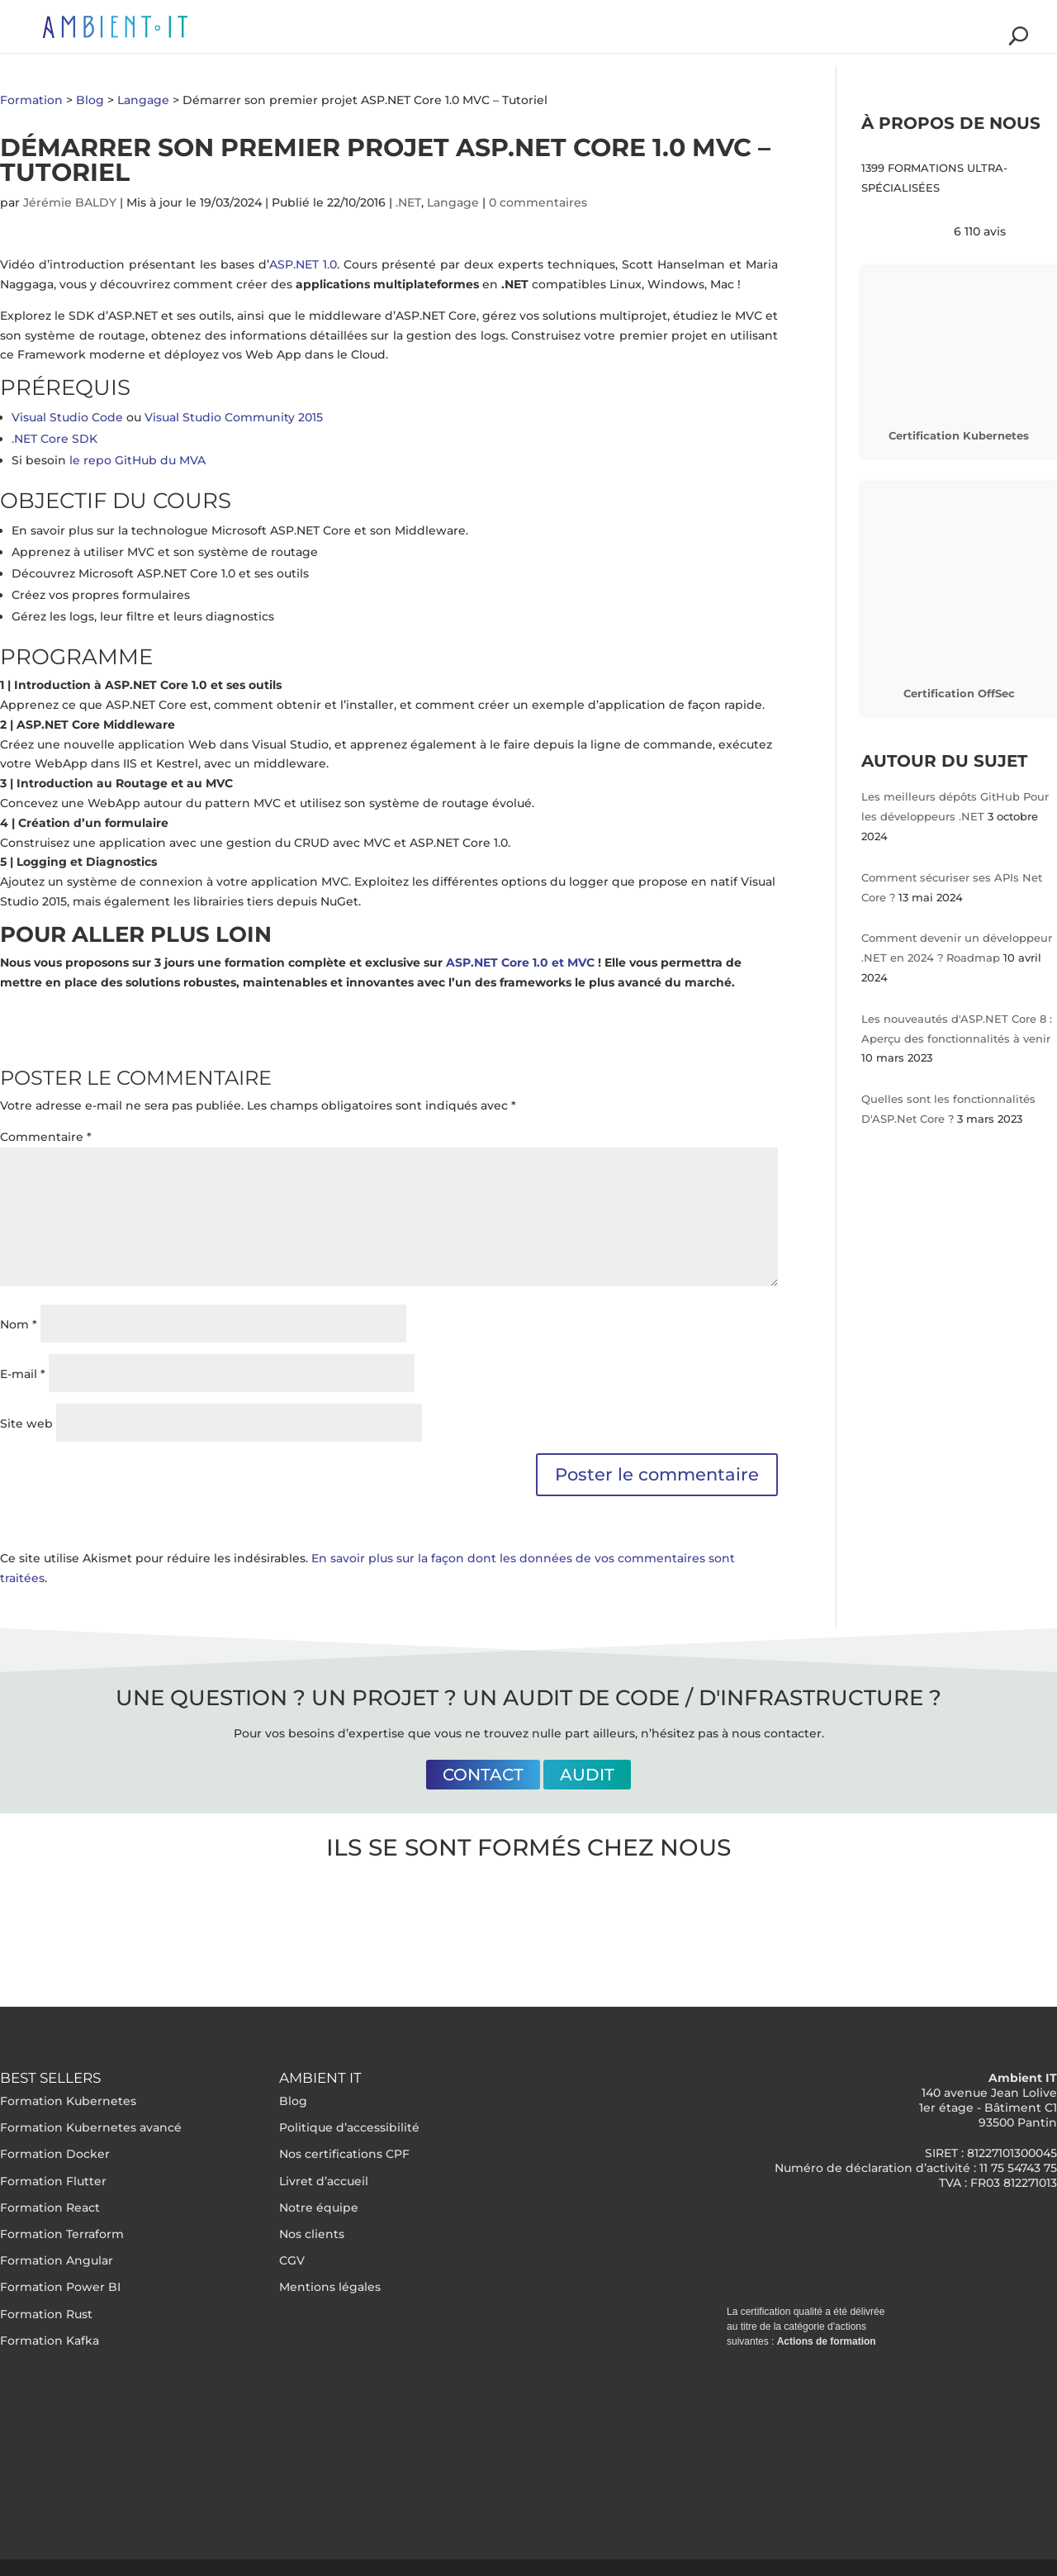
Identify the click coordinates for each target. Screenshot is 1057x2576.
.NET (408, 202)
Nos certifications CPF (344, 2153)
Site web (26, 1423)
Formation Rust (46, 2314)
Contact (483, 1775)
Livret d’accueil (323, 2181)
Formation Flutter (53, 2181)
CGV (292, 2260)
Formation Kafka (49, 2340)
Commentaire (46, 1136)
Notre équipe (318, 2207)
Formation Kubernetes (68, 2101)
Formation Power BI (60, 2286)
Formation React (50, 2207)
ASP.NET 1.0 (303, 264)
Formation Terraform (62, 2234)
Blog (293, 2101)
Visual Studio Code (67, 417)
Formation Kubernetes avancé (91, 2127)
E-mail (22, 1373)
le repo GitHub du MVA (137, 460)
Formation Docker (55, 2153)
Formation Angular (56, 2260)
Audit (587, 1775)
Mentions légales (330, 2286)
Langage (453, 202)
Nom (18, 1324)
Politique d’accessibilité (349, 2127)
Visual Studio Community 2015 (234, 417)
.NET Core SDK (54, 438)
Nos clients (311, 2234)
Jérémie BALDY (69, 202)
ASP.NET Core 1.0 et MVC (520, 962)
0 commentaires (538, 202)
